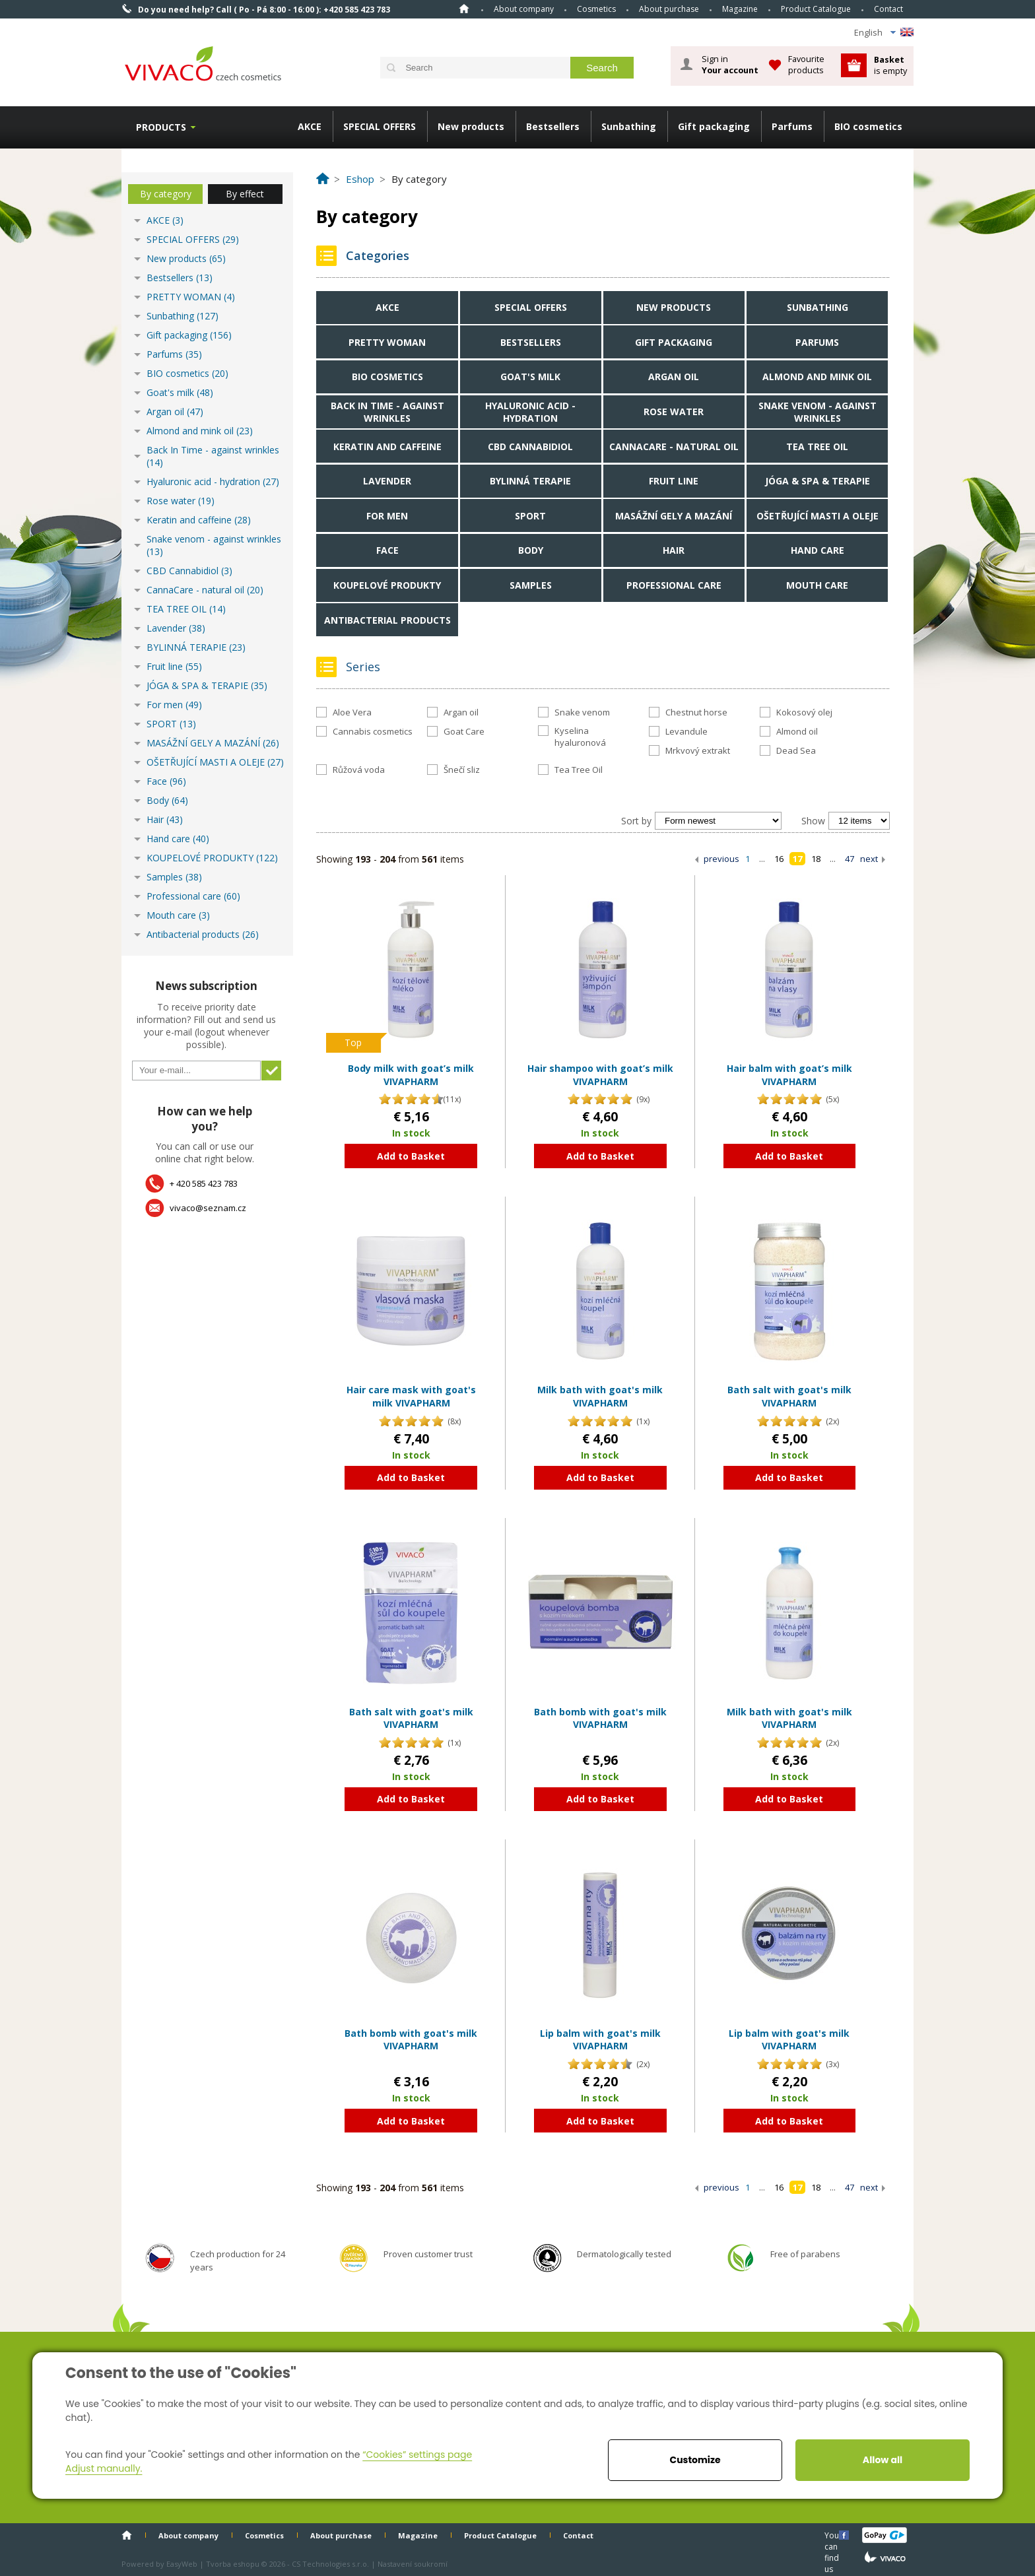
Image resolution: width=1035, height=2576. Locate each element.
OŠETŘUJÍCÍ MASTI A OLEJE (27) (215, 762)
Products (161, 127)
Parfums (792, 126)
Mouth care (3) (178, 915)
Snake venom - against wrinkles (817, 411)
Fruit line (673, 481)
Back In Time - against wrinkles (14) (213, 456)
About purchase (669, 9)
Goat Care (464, 731)
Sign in (730, 64)
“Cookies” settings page (417, 2454)
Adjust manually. (103, 2468)
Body (530, 550)
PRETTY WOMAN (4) (191, 296)
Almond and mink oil (817, 376)
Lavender (387, 481)
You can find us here (833, 2535)
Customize (694, 2459)
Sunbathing (628, 126)
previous (721, 859)
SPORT (530, 516)
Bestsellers (553, 126)
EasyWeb (181, 2564)
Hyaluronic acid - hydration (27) (213, 481)
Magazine (740, 9)
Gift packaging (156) (189, 335)
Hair (673, 550)
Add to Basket (411, 1156)
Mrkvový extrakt (697, 750)
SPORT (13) (171, 723)
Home (464, 8)
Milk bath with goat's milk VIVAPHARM (600, 1396)
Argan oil (673, 376)
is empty (890, 65)
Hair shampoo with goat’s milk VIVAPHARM (600, 1075)
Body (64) (167, 800)
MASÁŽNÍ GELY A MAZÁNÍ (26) (213, 743)
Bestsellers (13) (180, 277)
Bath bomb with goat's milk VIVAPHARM (600, 1718)
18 (815, 859)
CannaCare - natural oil (674, 446)
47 (849, 859)
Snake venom (582, 712)
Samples (531, 585)
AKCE (309, 126)
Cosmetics (596, 9)
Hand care (817, 550)
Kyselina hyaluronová (580, 736)
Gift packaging (714, 126)
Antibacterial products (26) (203, 934)
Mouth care (817, 585)
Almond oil (797, 731)
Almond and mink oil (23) (200, 430)
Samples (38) (174, 877)
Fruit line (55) (174, 666)
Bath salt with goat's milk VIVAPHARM (789, 1396)
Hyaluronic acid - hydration (530, 411)
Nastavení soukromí (413, 2564)
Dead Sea (796, 750)
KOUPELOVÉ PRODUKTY (387, 585)
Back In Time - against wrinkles (387, 411)
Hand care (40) (178, 838)
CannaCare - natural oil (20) (205, 589)
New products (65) (186, 258)
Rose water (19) (181, 500)
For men (387, 516)
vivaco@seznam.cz (208, 1208)
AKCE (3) (165, 220)
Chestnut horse (696, 712)
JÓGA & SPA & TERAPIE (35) (207, 685)
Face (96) (166, 781)
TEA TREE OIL (817, 446)
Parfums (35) (174, 354)
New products (471, 126)
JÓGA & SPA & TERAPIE (817, 481)
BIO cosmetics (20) (187, 373)
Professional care (673, 585)
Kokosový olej (804, 712)
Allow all (882, 2459)
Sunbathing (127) (182, 316)
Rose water (674, 411)
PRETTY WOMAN (387, 342)
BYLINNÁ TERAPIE (530, 481)
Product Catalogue (816, 9)
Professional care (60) (193, 896)
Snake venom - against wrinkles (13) (214, 545)
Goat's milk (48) (180, 392)
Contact (888, 9)
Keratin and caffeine (387, 446)
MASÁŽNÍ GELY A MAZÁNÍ (673, 516)
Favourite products (806, 64)
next (869, 859)
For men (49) (174, 704)
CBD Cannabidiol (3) (189, 570)
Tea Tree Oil (578, 770)
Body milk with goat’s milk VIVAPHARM (411, 1075)
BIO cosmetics (868, 126)
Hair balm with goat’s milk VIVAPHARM (789, 1075)
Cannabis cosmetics (373, 731)
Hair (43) (165, 819)
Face (387, 550)
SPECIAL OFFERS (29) (193, 239)
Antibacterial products (387, 620)
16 (779, 859)
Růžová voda (359, 770)
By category (165, 193)
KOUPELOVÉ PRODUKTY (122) (212, 857)
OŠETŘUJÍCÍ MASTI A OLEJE (817, 516)
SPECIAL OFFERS (379, 126)
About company (524, 9)
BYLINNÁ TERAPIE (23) (196, 647)
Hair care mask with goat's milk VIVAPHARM (411, 1396)
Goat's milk (530, 376)
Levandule (686, 731)
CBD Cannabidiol (530, 446)
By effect (245, 193)
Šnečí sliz (462, 770)
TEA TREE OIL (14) (186, 609)
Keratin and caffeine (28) (199, 519)
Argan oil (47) (175, 411)
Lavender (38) (176, 628)
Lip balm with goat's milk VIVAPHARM (600, 2040)
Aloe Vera (352, 712)
